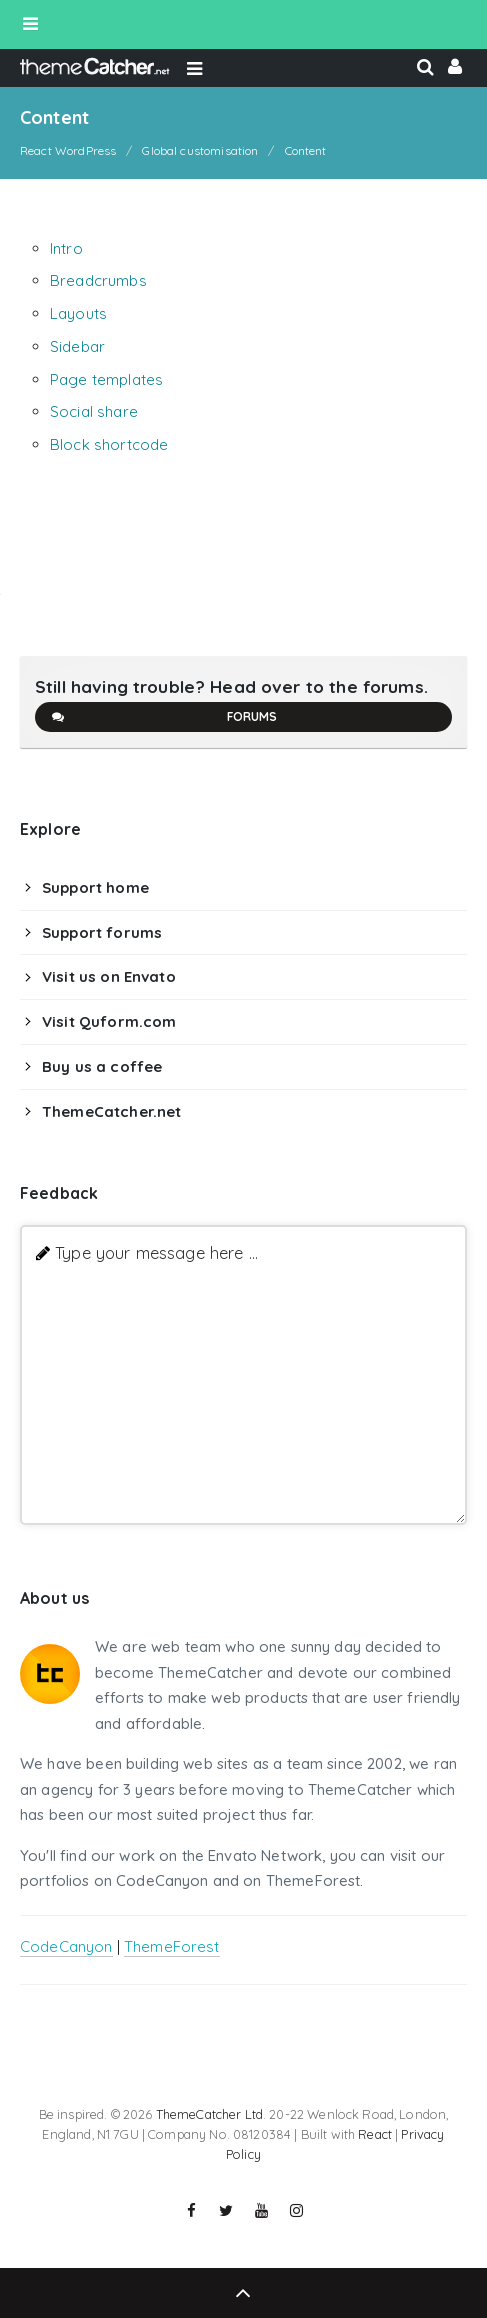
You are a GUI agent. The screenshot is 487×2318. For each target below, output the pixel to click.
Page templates (106, 379)
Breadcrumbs (98, 280)
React (375, 2134)
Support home (95, 887)
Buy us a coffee (102, 1066)
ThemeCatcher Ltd (209, 2114)
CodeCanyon (66, 1946)
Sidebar (77, 346)
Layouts (78, 313)
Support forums (102, 932)
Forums (163, 717)
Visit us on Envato (109, 976)
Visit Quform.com (109, 1021)
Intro (66, 248)
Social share (94, 411)
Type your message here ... (156, 1252)
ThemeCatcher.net (111, 1111)
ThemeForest (172, 1946)
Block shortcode (109, 444)
